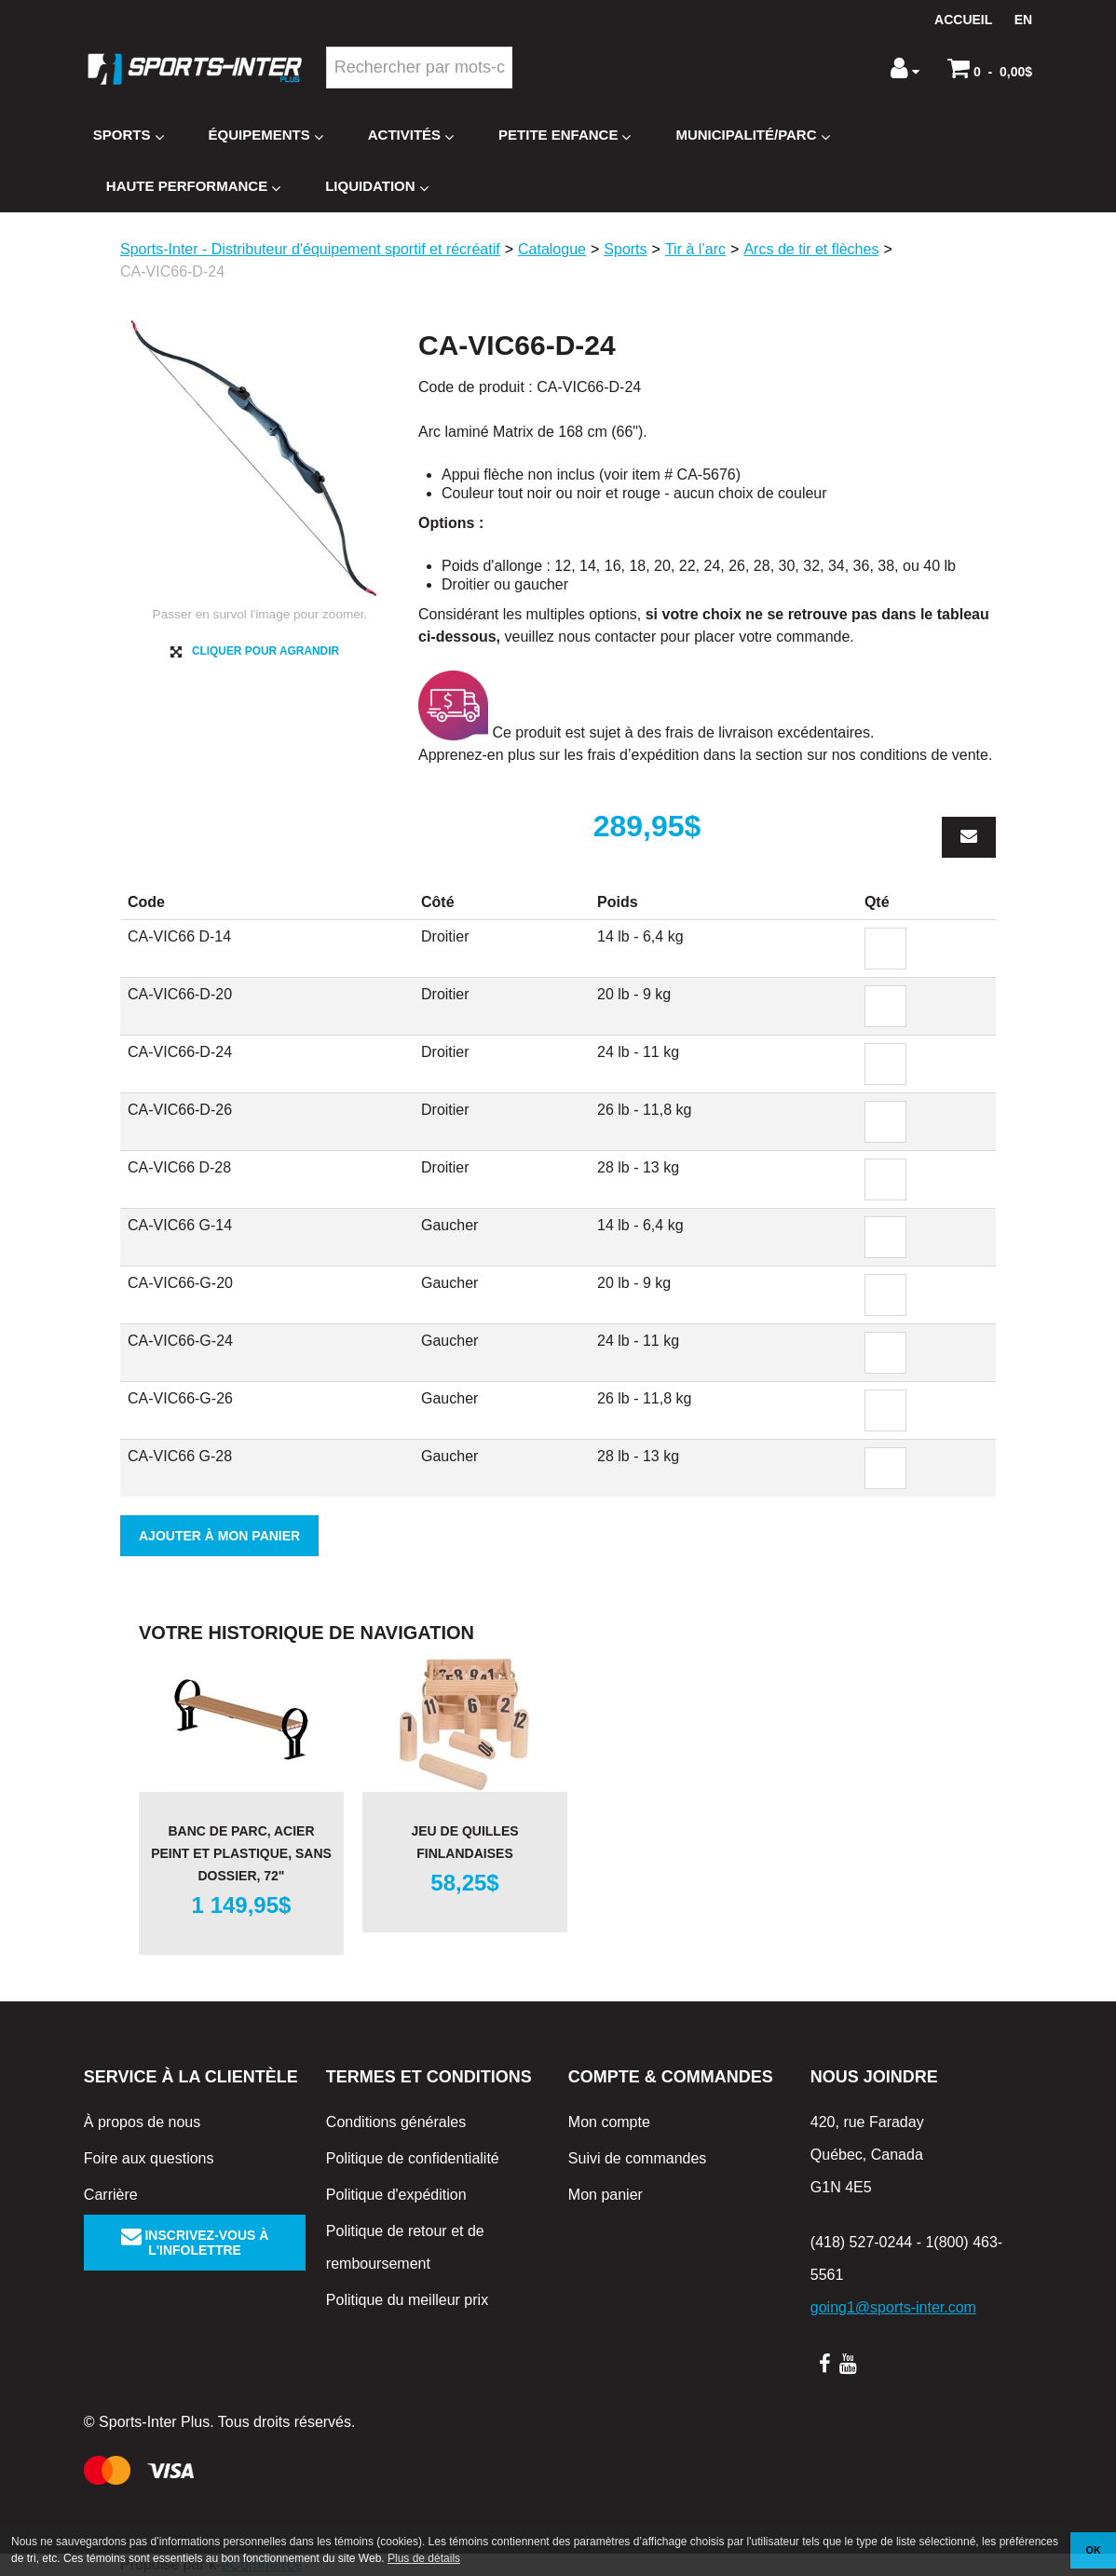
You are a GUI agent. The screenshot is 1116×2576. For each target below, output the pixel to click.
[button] (989, 68)
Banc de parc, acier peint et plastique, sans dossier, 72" (241, 1853)
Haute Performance (193, 187)
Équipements (266, 135)
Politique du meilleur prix (407, 2300)
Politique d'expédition (396, 2195)
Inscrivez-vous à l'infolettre (195, 2242)
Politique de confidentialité (412, 2158)
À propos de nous (142, 2122)
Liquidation (376, 187)
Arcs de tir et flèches (810, 249)
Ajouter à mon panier (219, 1535)
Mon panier (605, 2195)
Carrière (111, 2195)
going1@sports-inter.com (893, 2307)
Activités (411, 135)
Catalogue (552, 249)
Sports (128, 135)
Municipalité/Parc (752, 135)
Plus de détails (424, 2558)
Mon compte (609, 2122)
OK (1093, 2550)
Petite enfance (564, 135)
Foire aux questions (149, 2158)
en (1023, 19)
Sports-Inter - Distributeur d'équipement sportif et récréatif (310, 249)
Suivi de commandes (637, 2158)
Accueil (963, 19)
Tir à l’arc (695, 249)
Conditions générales (396, 2122)
